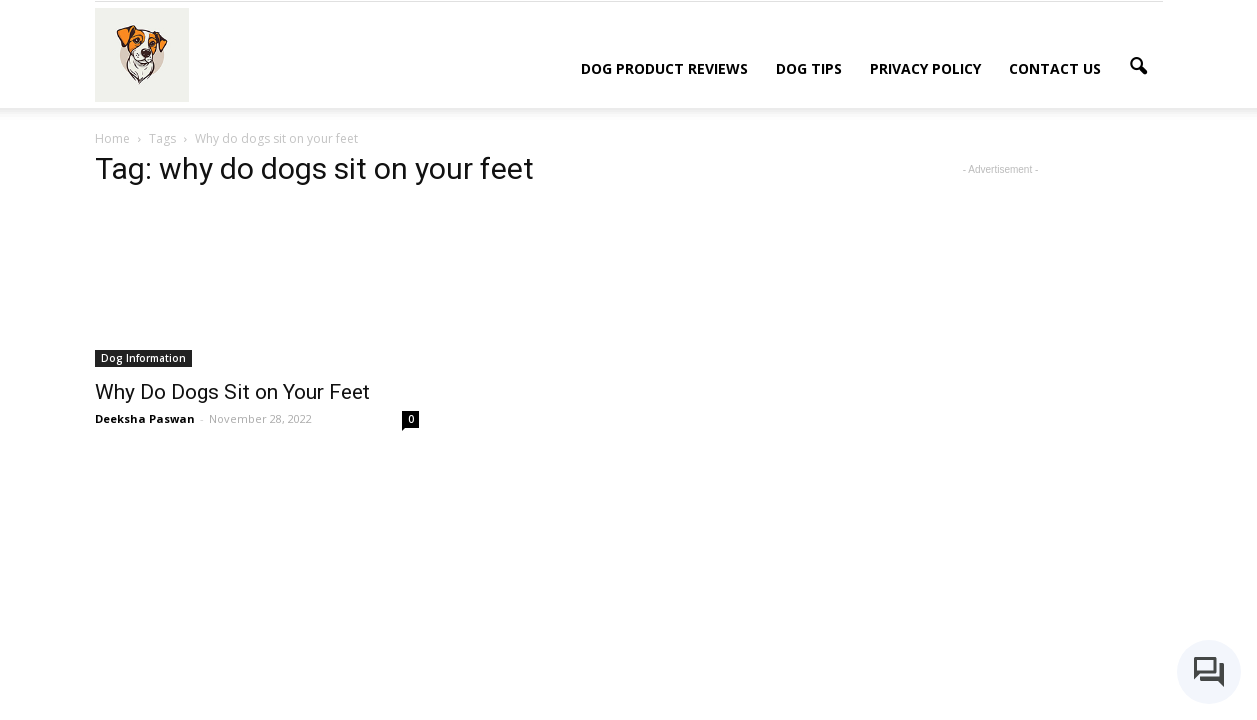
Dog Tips (809, 68)
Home (112, 138)
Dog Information (143, 358)
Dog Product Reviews (664, 68)
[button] (1139, 67)
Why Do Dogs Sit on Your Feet (232, 392)
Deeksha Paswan (145, 418)
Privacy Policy (925, 68)
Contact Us (1055, 68)
